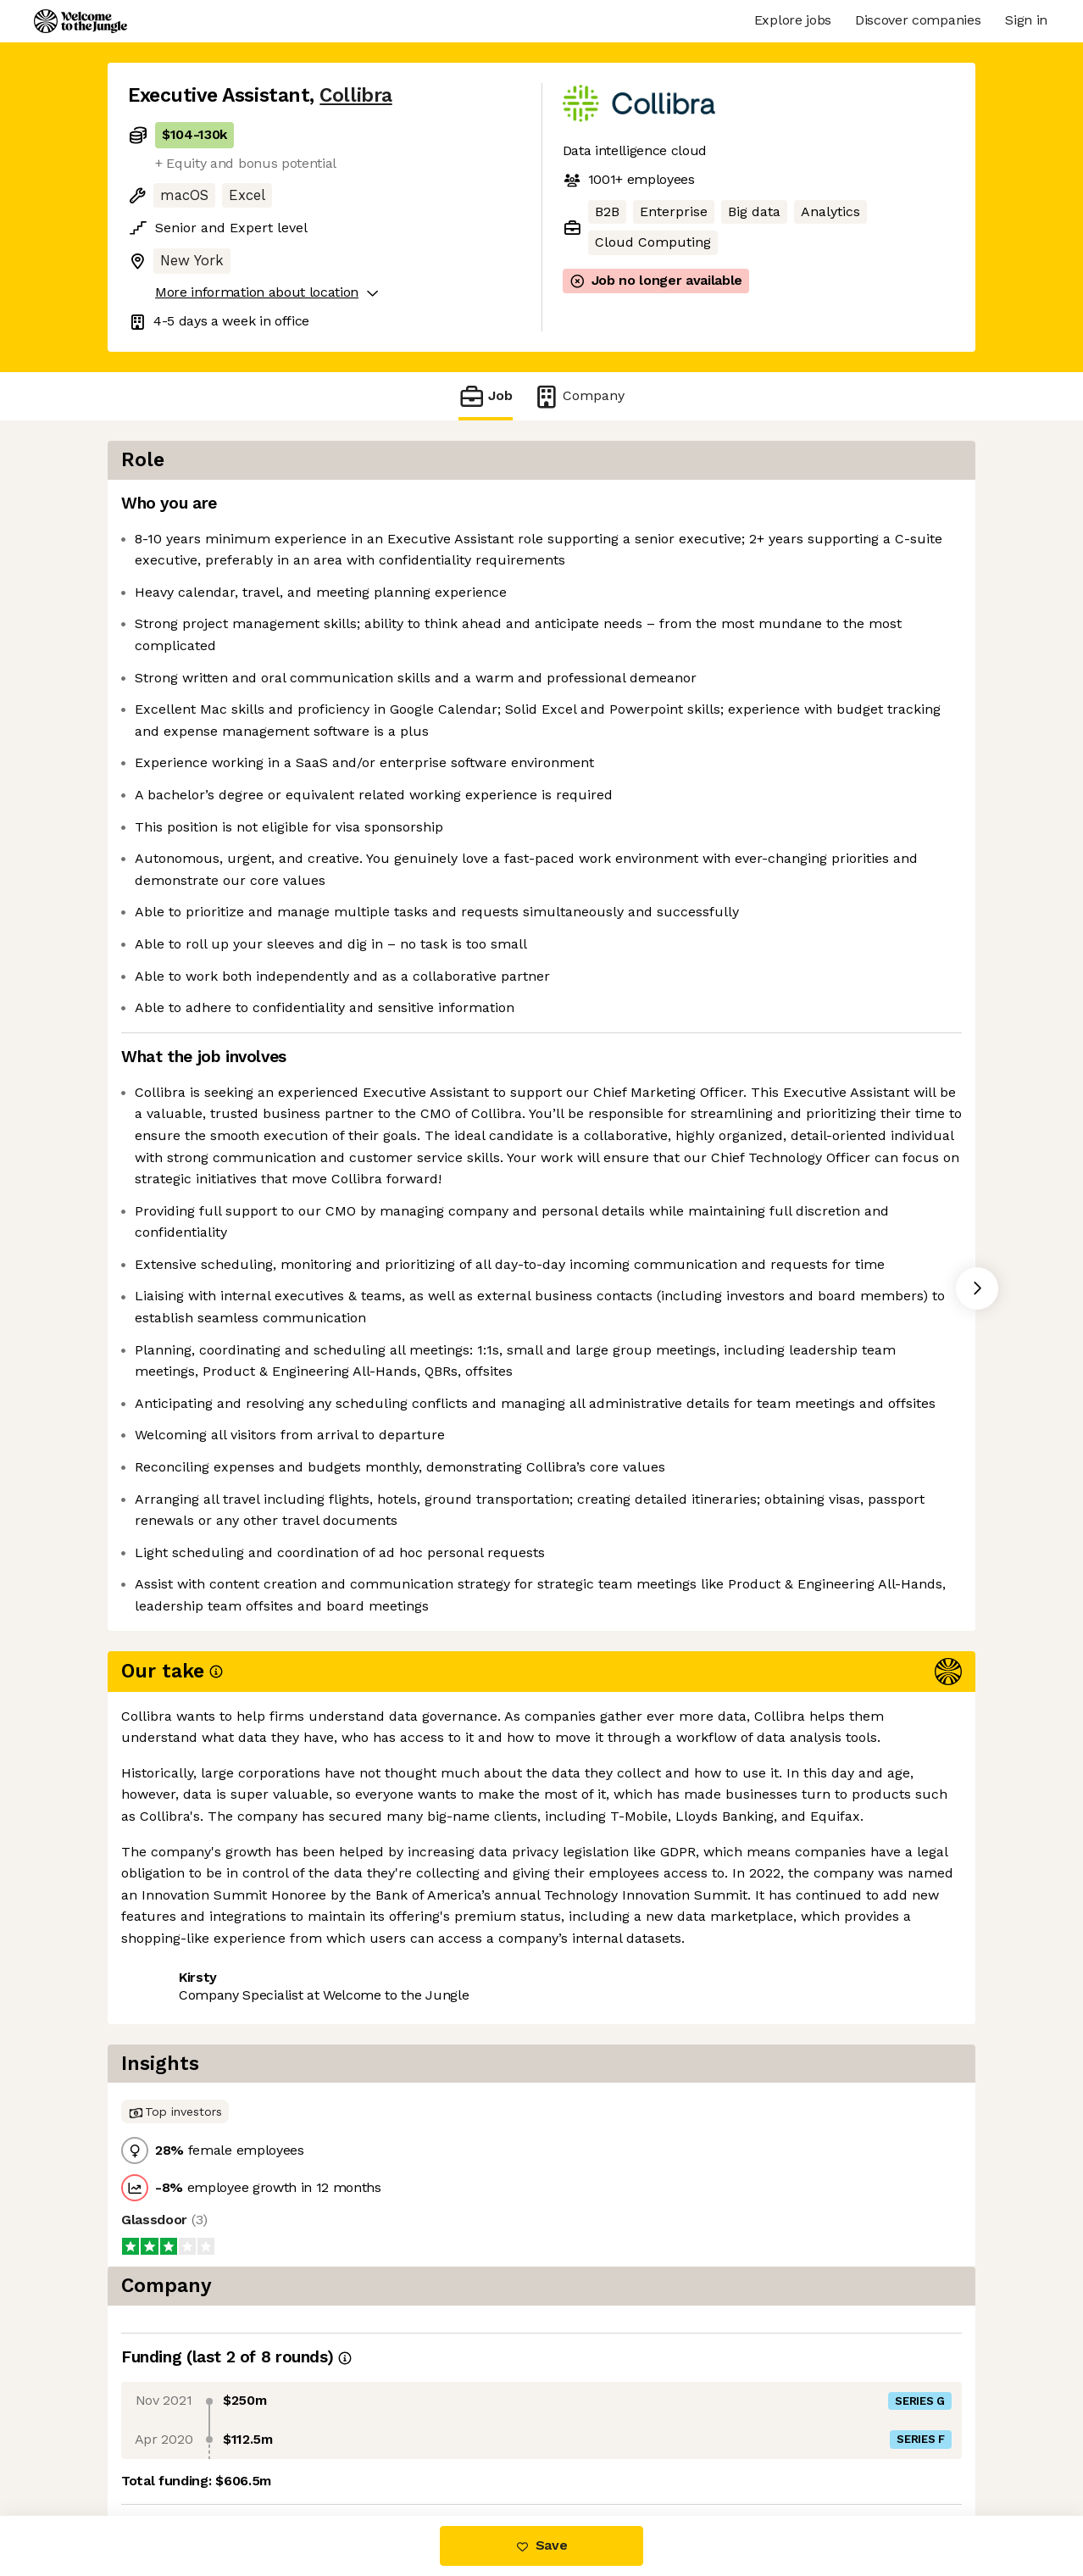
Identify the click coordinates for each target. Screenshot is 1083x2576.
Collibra (355, 95)
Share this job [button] (174, 2214)
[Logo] (80, 21)
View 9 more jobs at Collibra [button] (340, 2214)
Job (485, 396)
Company (579, 396)
